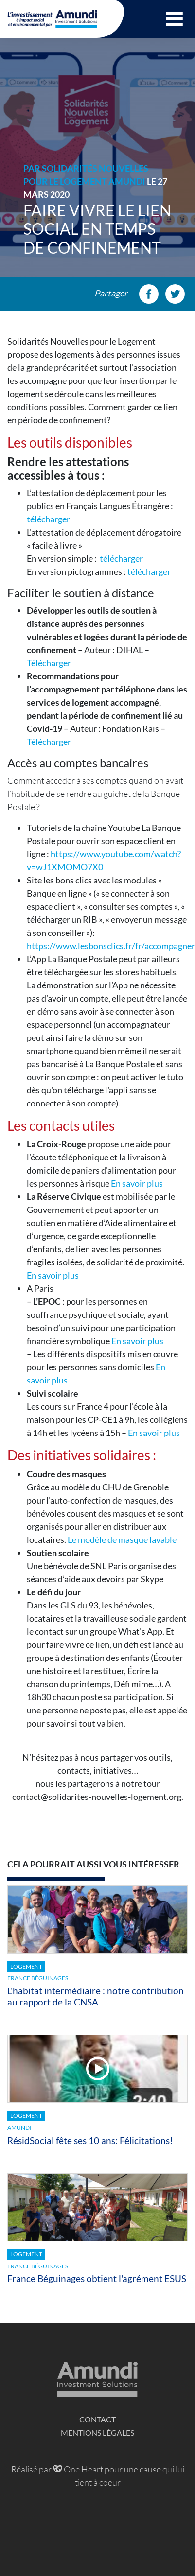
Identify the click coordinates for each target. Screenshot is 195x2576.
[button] (174, 19)
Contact (97, 2419)
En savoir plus (137, 1183)
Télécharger (49, 662)
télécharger (48, 519)
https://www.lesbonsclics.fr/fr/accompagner (111, 945)
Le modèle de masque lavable (122, 1539)
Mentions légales (97, 2432)
